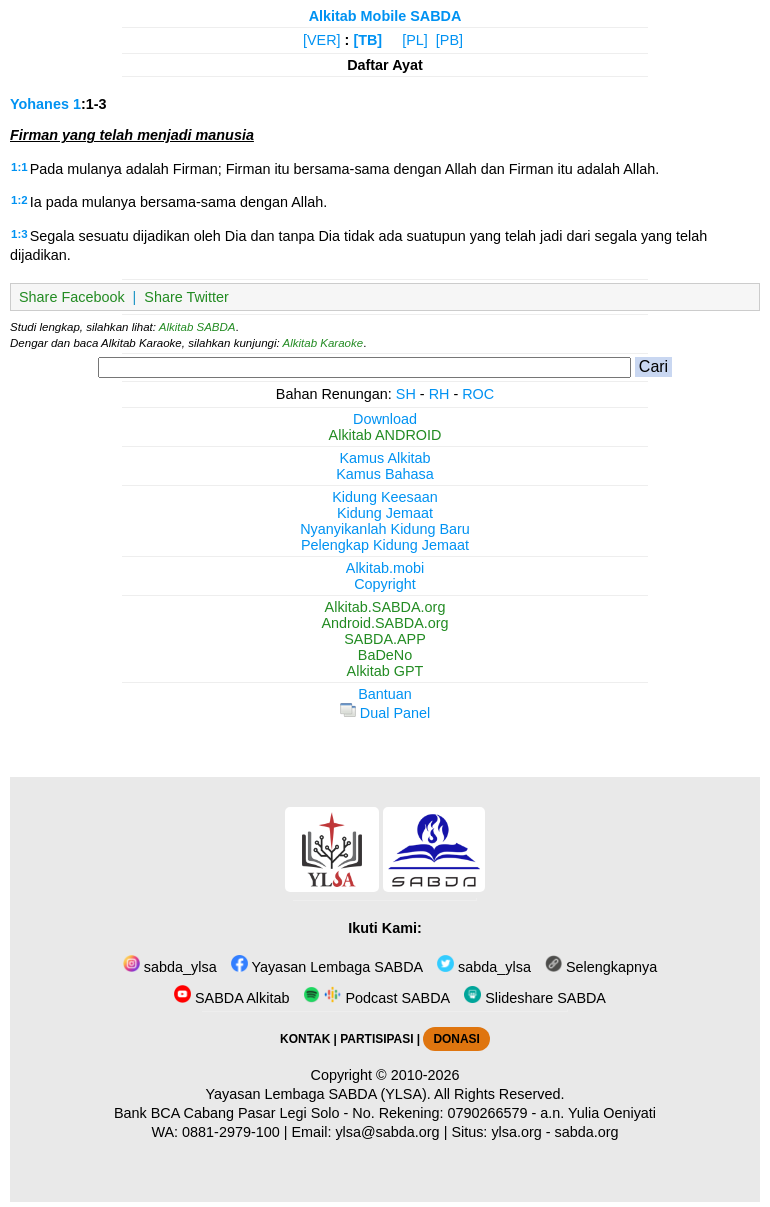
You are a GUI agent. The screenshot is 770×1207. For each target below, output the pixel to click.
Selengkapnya (601, 967)
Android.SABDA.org (384, 623)
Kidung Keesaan (385, 497)
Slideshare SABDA (535, 998)
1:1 (19, 167)
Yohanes (39, 104)
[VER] (322, 40)
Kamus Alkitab (384, 458)
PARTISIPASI (376, 1039)
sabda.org (587, 1132)
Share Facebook (72, 297)
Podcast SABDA (376, 998)
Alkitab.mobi (385, 568)
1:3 (19, 234)
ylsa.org (516, 1132)
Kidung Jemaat (385, 513)
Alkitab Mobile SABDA (385, 16)
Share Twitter (186, 297)
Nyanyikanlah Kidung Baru (385, 529)
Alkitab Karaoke (323, 343)
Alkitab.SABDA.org (385, 607)
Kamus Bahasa (385, 474)
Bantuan (385, 694)
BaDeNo (385, 655)
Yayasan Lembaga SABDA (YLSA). (318, 1094)
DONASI (456, 1039)
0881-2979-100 (231, 1132)
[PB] (449, 40)
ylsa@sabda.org (387, 1132)
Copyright (385, 584)
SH (406, 394)
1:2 (19, 200)
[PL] (415, 40)
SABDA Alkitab (231, 998)
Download (385, 419)
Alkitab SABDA (197, 327)
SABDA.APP (385, 639)
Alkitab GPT (385, 671)
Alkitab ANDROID (385, 435)
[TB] (367, 40)
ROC (478, 394)
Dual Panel (385, 713)
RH (439, 394)
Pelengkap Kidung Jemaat (385, 545)
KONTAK (305, 1039)
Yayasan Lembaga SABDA (327, 967)
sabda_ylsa (170, 967)
